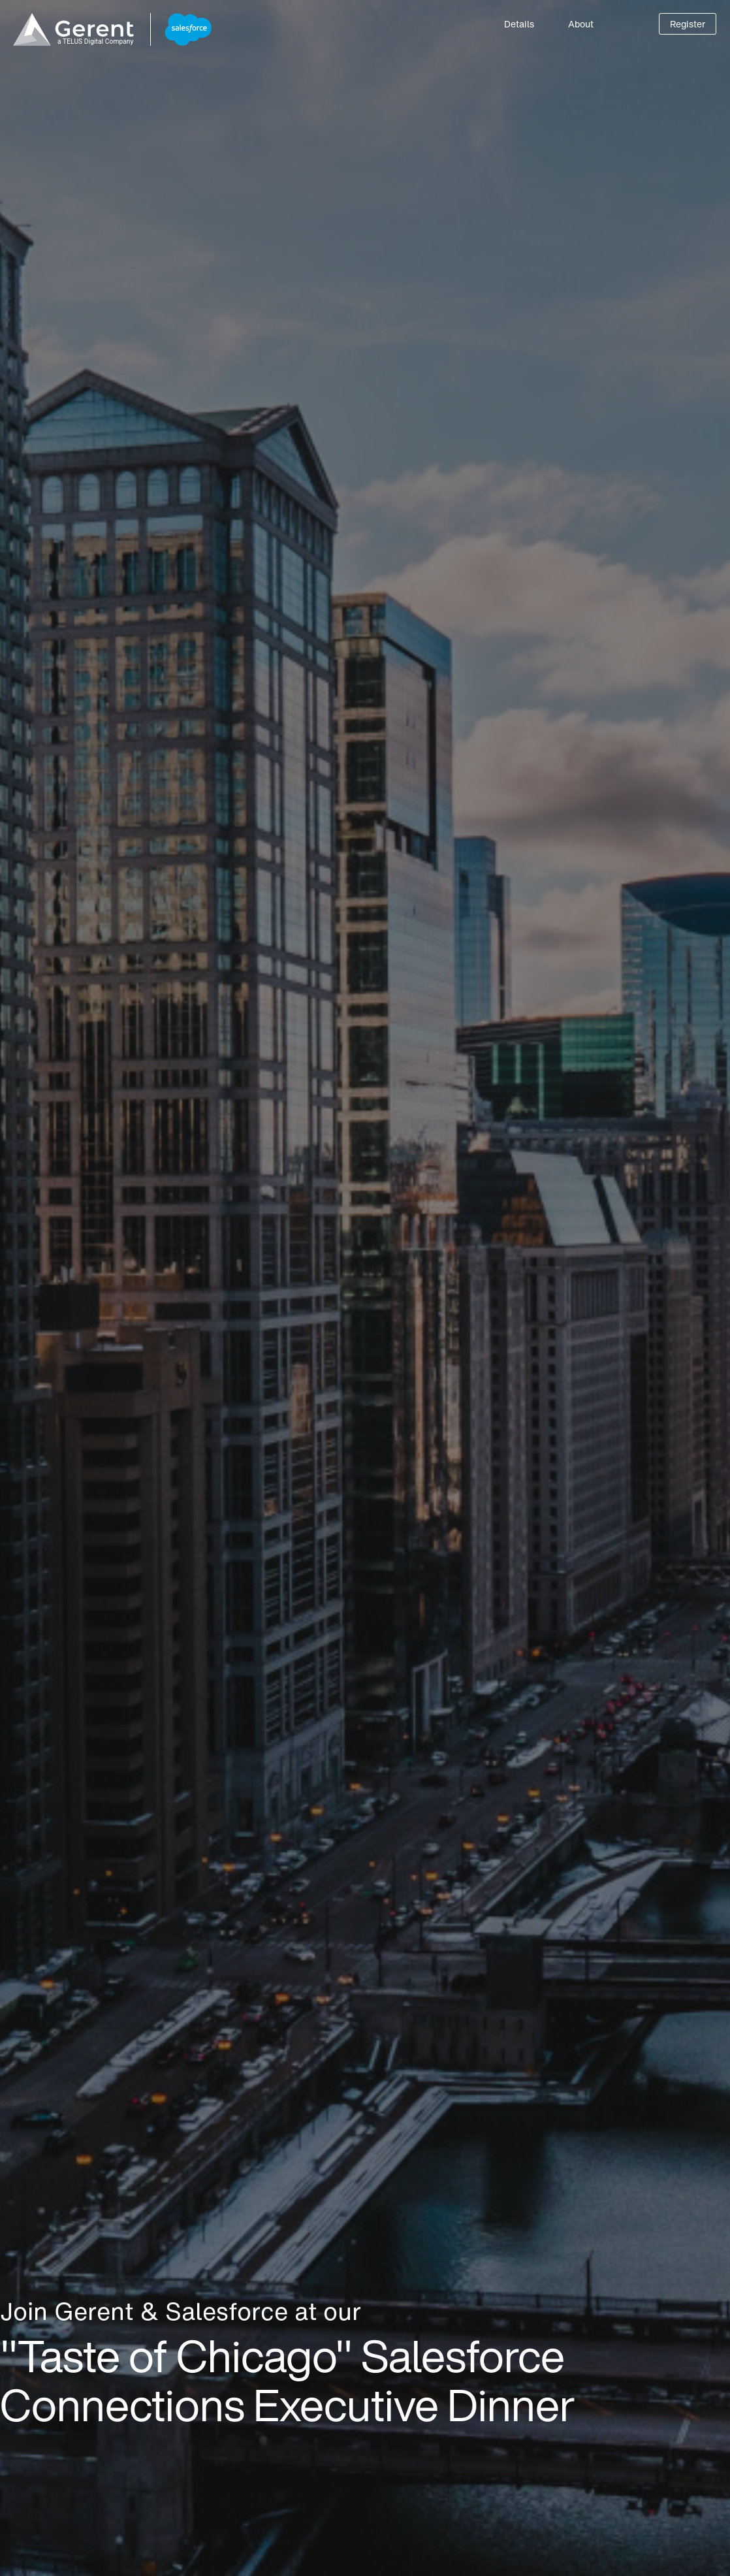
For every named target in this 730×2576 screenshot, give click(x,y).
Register (687, 24)
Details (519, 24)
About (581, 24)
